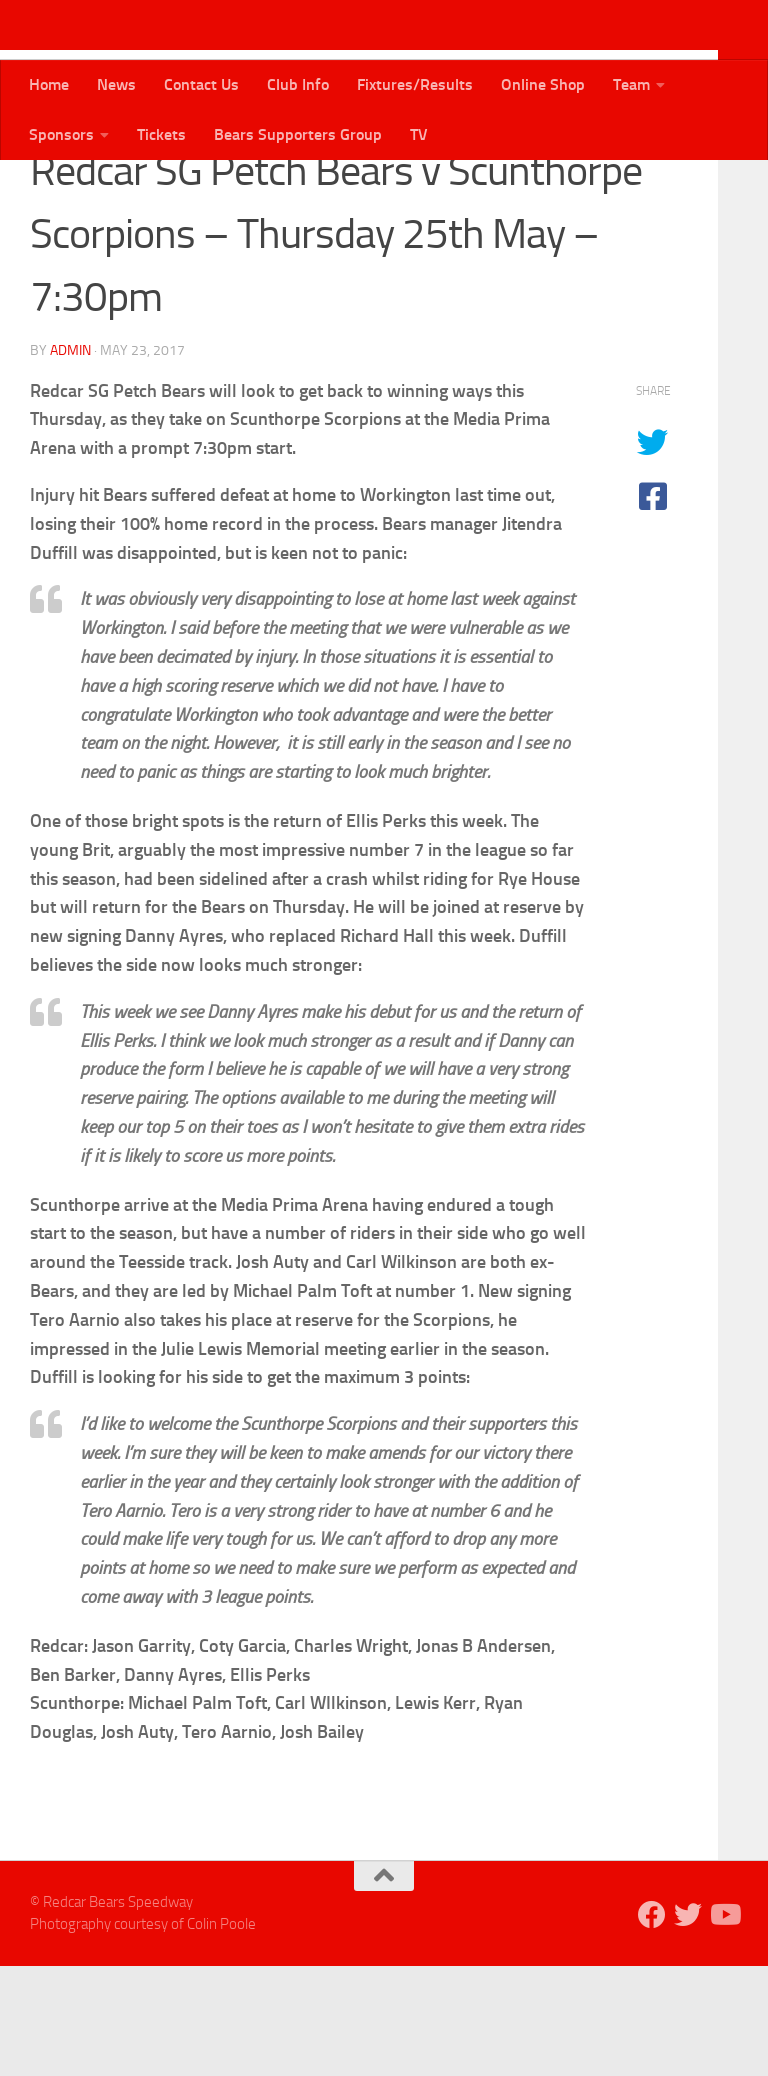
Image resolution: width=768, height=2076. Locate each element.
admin (70, 460)
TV (419, 134)
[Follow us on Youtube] (724, 2025)
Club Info (298, 84)
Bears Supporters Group (298, 134)
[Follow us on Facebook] (652, 2025)
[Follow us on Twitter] (688, 2025)
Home (49, 84)
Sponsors (61, 134)
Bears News (78, 189)
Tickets (161, 134)
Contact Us (201, 84)
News (116, 84)
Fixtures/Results (415, 84)
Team (631, 84)
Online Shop (543, 84)
